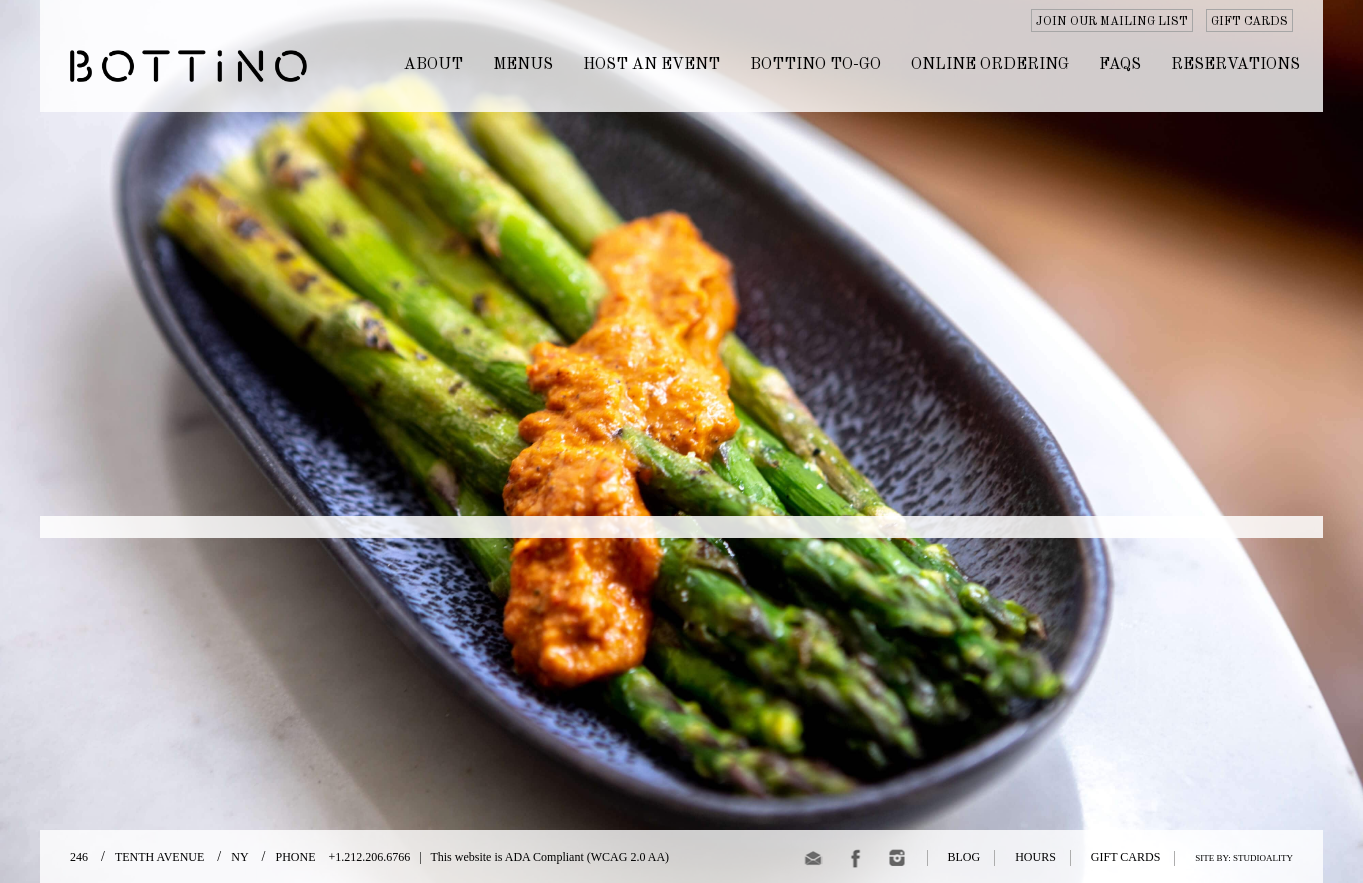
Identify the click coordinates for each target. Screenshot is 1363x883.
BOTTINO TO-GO (815, 65)
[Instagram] (897, 861)
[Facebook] (855, 861)
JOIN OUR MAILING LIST (1112, 22)
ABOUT (433, 65)
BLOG (964, 857)
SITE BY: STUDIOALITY (1244, 858)
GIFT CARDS (1249, 22)
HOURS (1035, 857)
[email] (813, 861)
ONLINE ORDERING (990, 65)
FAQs (1120, 65)
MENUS (523, 65)
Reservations (1235, 65)
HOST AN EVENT (651, 65)
